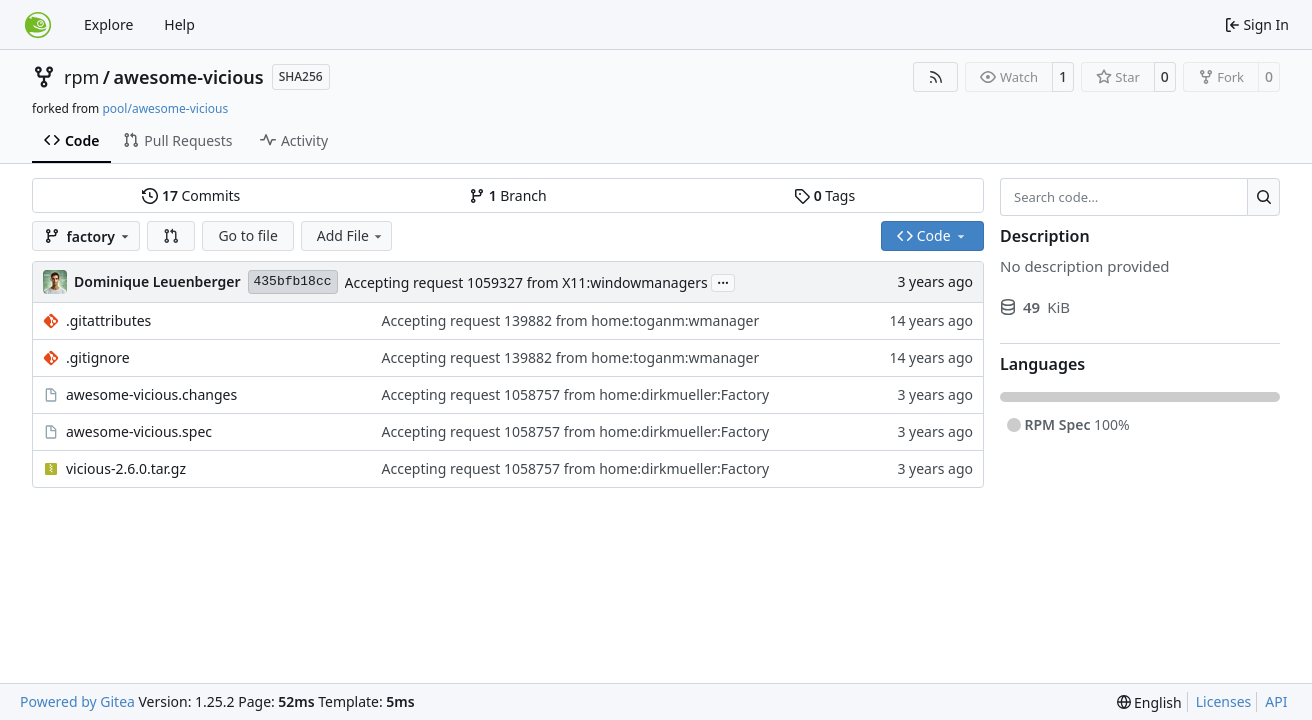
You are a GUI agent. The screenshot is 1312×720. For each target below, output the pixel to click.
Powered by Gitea (77, 701)
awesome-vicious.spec (139, 431)
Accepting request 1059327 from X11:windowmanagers (526, 282)
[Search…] (1263, 197)
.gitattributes (108, 320)
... (723, 281)
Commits (191, 195)
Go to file (247, 235)
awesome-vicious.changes (151, 394)
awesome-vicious (189, 77)
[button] (171, 236)
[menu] (1149, 702)
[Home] (38, 25)
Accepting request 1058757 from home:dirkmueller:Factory (576, 394)
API (1276, 701)
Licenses (1224, 701)
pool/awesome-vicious (165, 108)
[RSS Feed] (936, 77)
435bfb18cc (293, 281)
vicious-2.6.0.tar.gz (126, 468)
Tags (824, 195)
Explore (108, 24)
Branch (508, 195)
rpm (81, 77)
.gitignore (98, 357)
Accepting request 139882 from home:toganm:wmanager (571, 320)
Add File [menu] (351, 235)
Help (179, 24)
